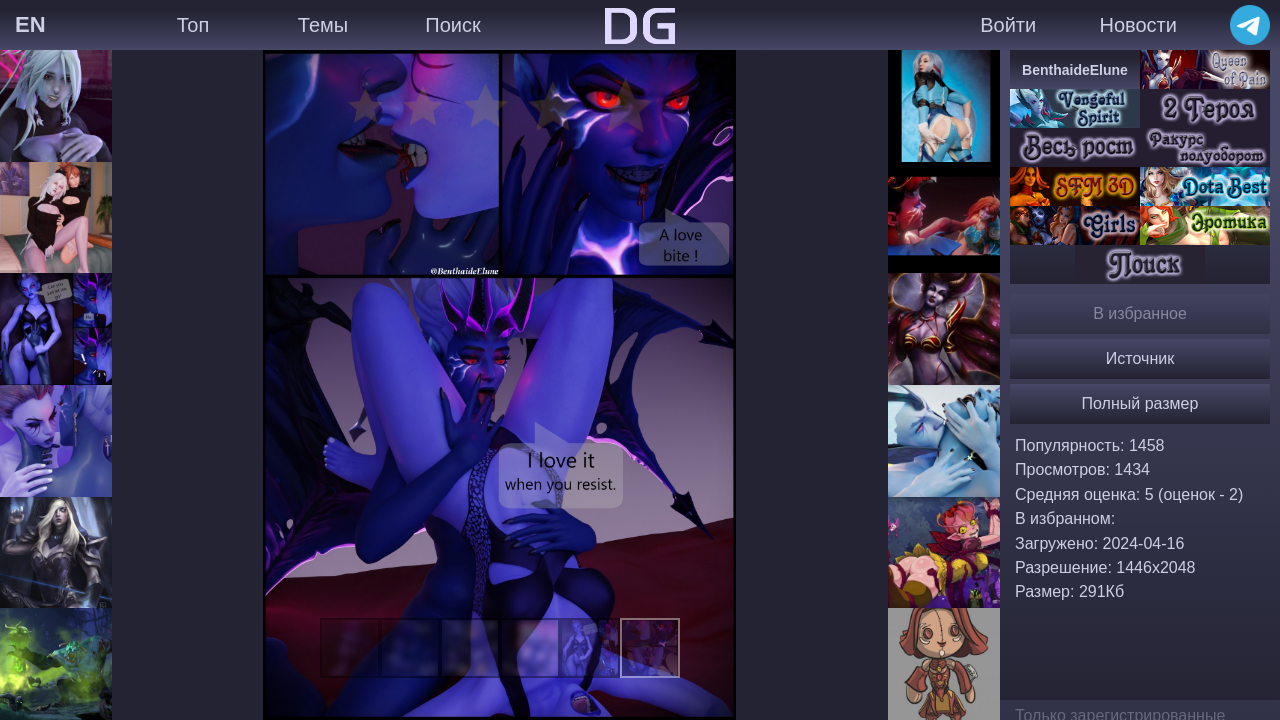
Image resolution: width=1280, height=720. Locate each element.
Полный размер (1140, 403)
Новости (1137, 25)
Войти (1008, 25)
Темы (323, 25)
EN (30, 24)
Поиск (452, 25)
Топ (193, 25)
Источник (1140, 358)
